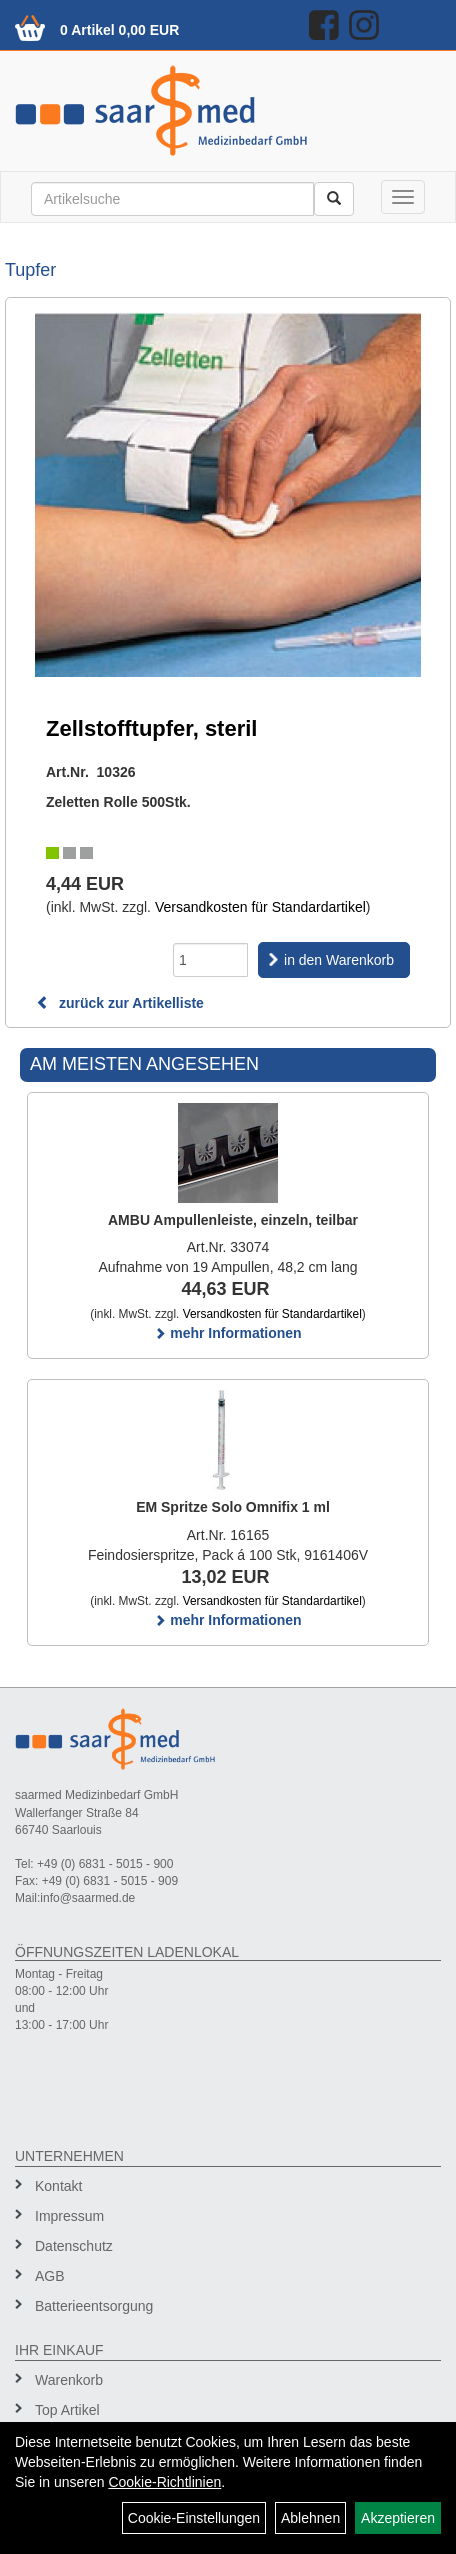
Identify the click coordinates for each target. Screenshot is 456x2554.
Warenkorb (69, 2380)
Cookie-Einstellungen (194, 2518)
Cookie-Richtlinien (164, 2482)
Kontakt (58, 2186)
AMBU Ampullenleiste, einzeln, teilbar (233, 1220)
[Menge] (210, 960)
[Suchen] (334, 199)
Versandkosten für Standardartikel (260, 907)
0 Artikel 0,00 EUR (119, 30)
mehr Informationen (227, 1333)
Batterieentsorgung (94, 2306)
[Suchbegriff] (172, 199)
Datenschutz (74, 2246)
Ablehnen (310, 2518)
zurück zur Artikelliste (120, 1003)
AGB (50, 2276)
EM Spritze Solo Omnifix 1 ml (233, 1507)
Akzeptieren (398, 2518)
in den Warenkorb (339, 960)
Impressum (69, 2216)
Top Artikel (67, 2410)
